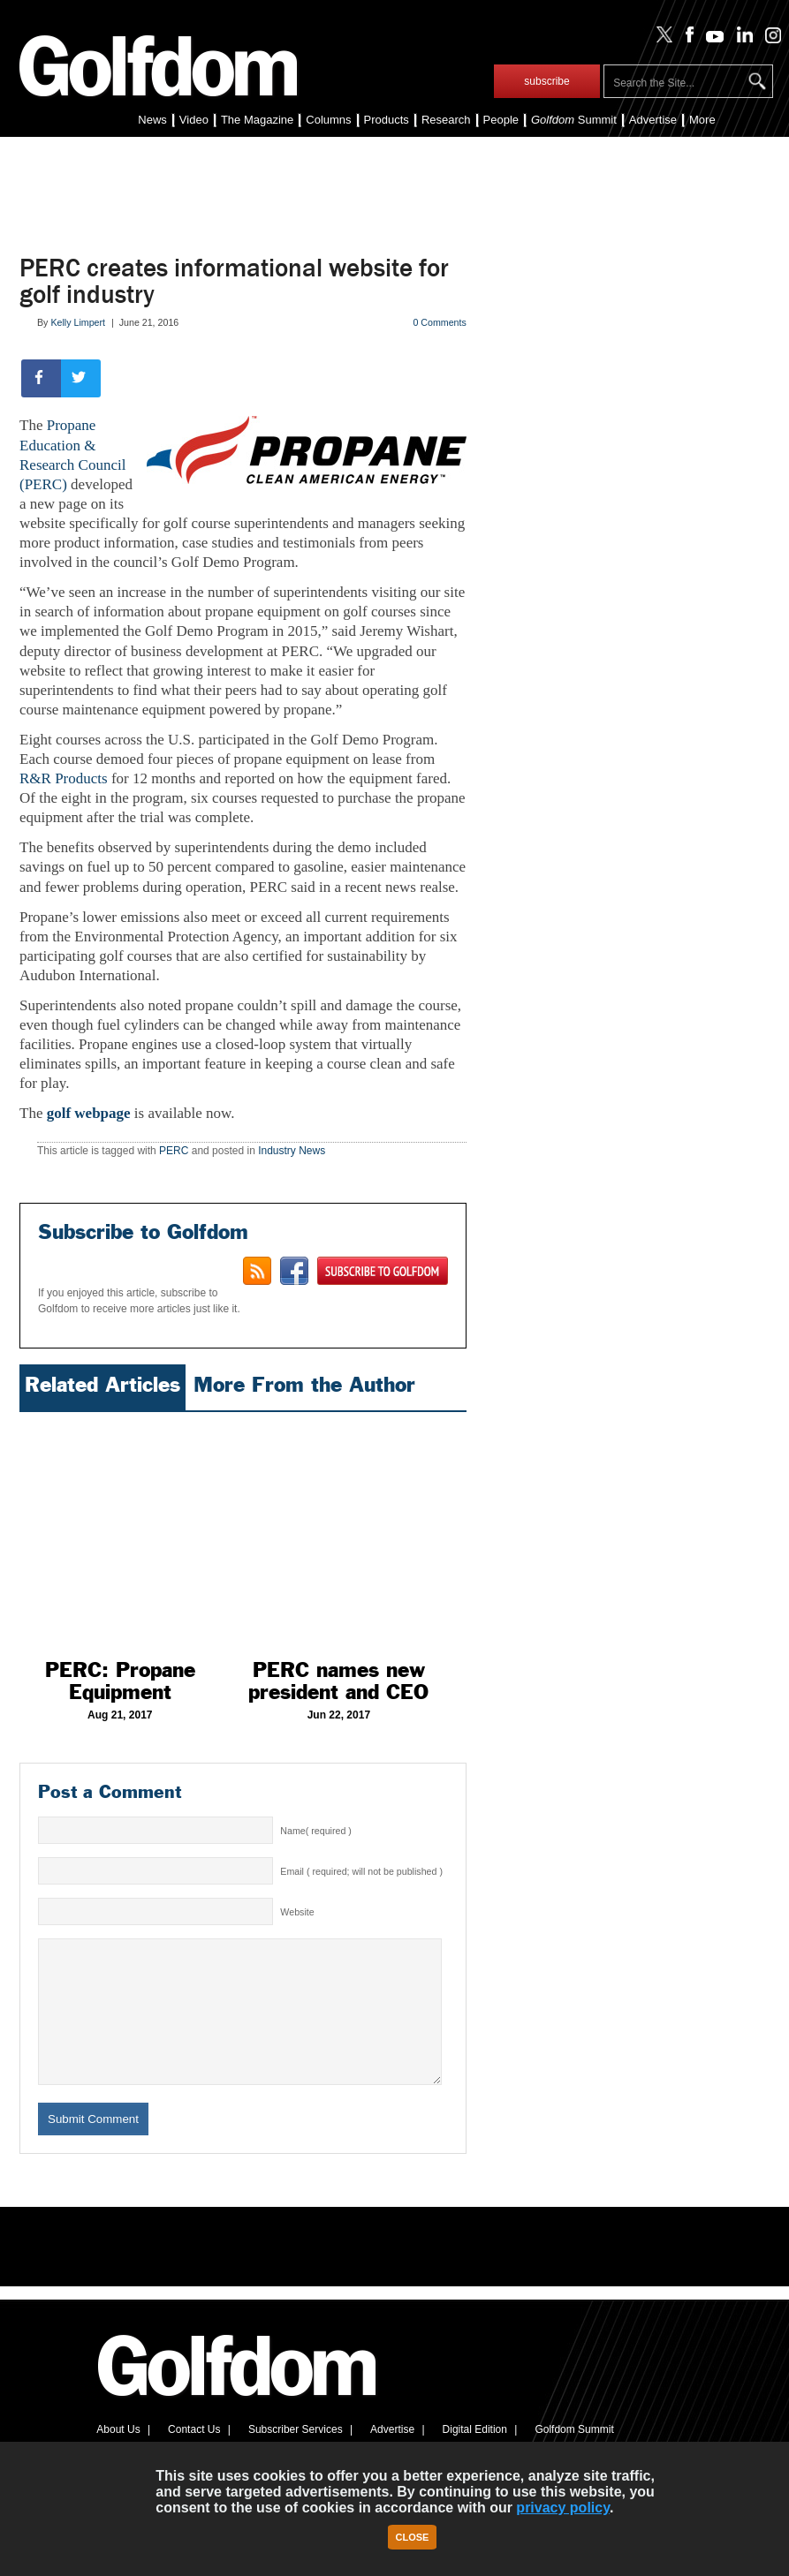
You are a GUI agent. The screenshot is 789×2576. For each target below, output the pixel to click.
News (152, 119)
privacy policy (563, 2507)
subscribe (546, 81)
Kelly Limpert (77, 322)
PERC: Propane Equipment (120, 1681)
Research (446, 119)
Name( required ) (316, 1830)
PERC (173, 1150)
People (501, 119)
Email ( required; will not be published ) (361, 1871)
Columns (328, 119)
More (702, 119)
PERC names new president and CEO (338, 1681)
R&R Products (63, 778)
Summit (574, 119)
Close (412, 2537)
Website (297, 1912)
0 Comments (439, 322)
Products (386, 119)
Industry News (291, 1150)
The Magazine (257, 119)
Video (194, 119)
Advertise (653, 119)
